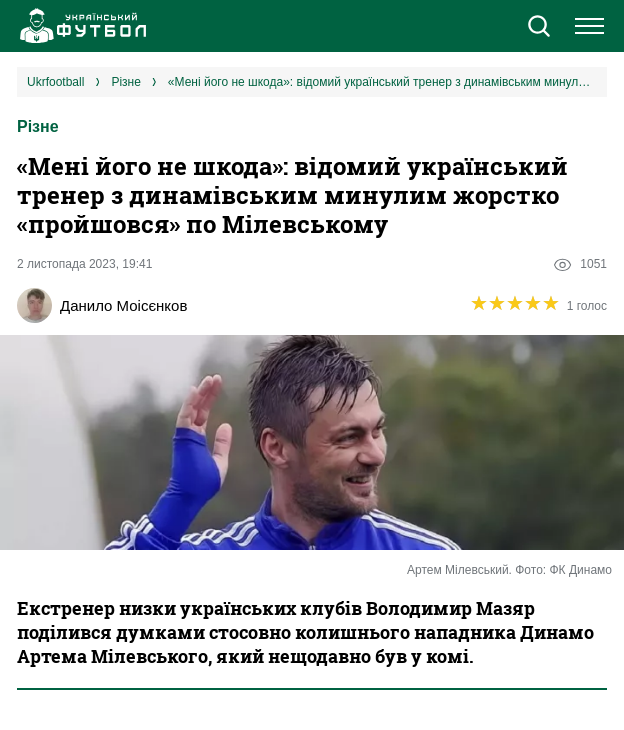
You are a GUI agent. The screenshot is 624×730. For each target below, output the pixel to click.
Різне (38, 126)
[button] (538, 28)
